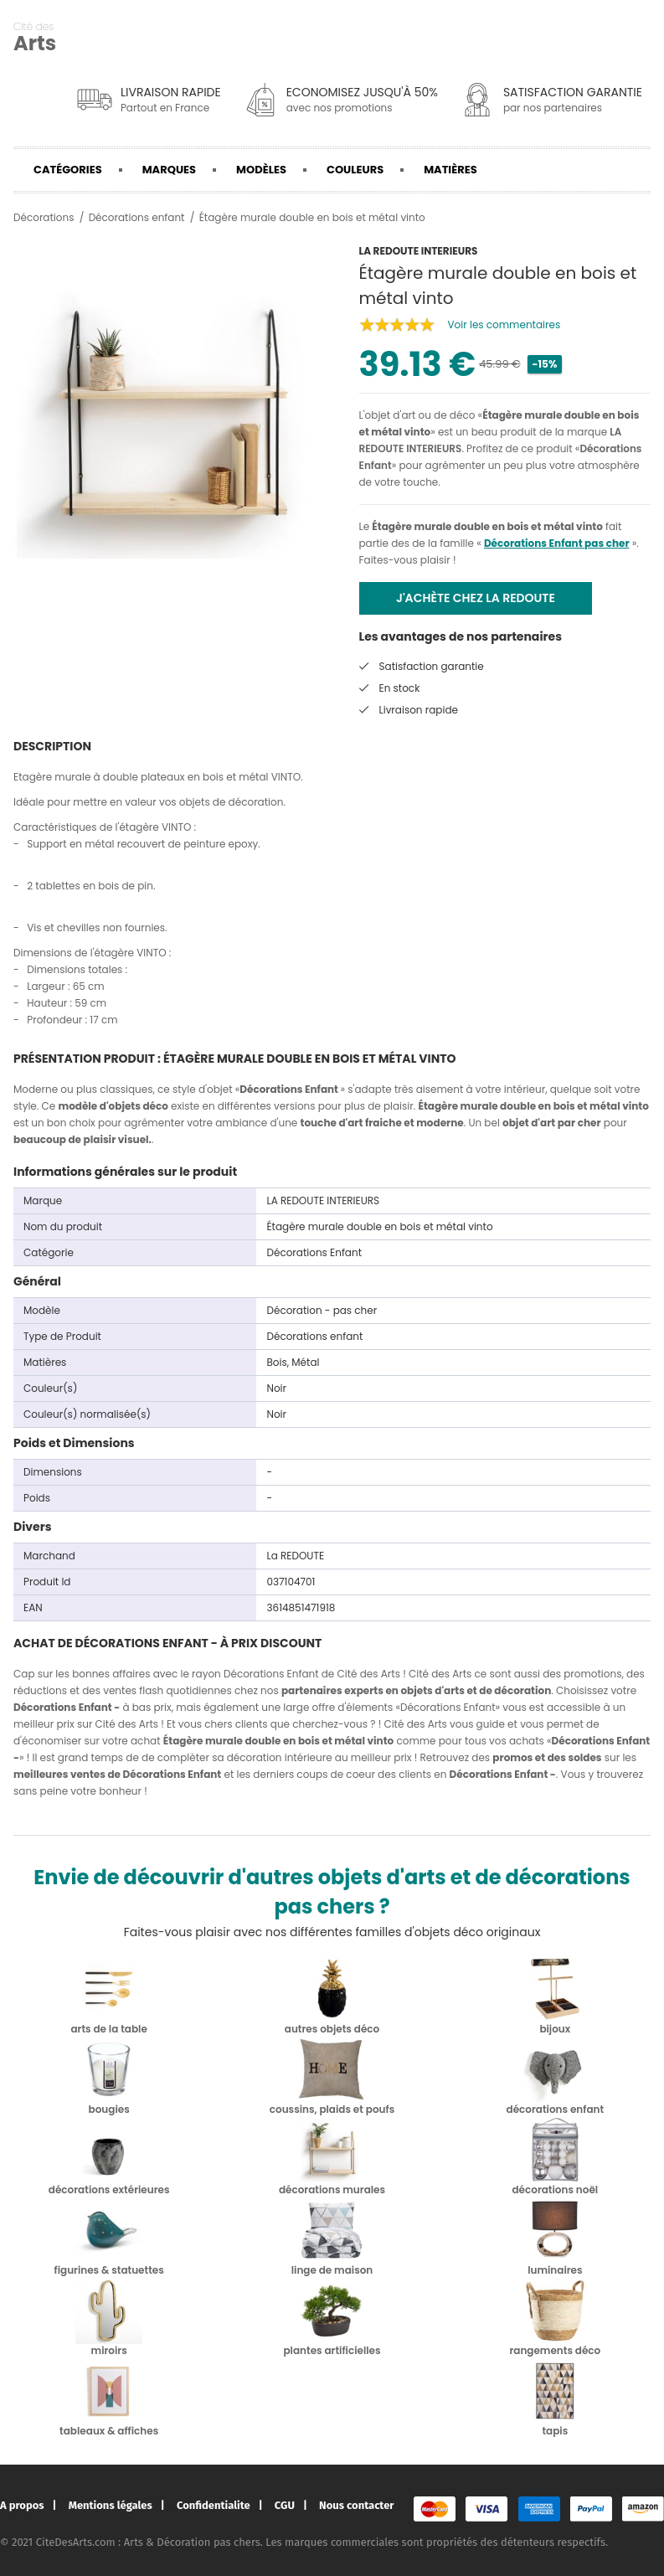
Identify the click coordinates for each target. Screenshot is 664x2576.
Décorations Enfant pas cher (557, 543)
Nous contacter (356, 2505)
